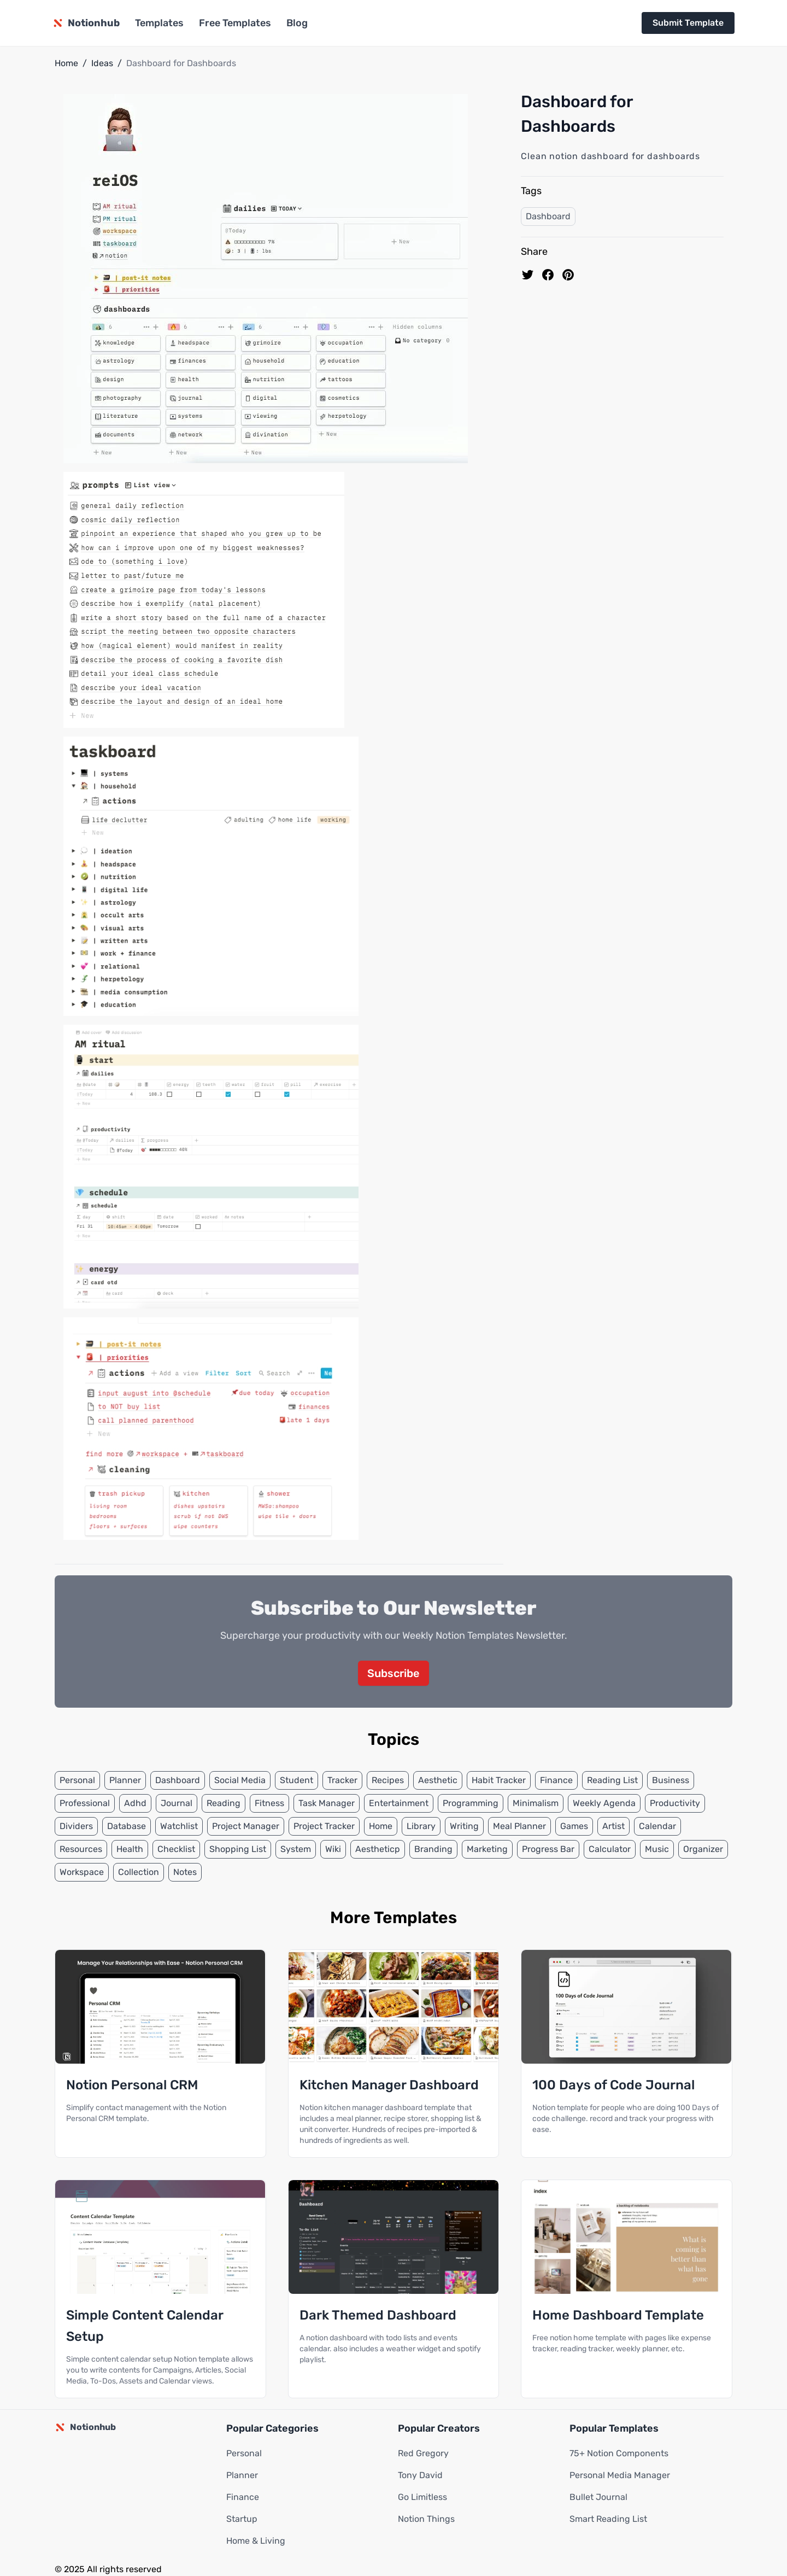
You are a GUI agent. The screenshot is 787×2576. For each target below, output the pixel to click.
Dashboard (548, 216)
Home (66, 63)
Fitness (269, 1803)
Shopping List (237, 1849)
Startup (241, 2519)
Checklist (176, 1849)
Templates (159, 23)
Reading (223, 1803)
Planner (125, 1780)
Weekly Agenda (604, 1803)
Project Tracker (324, 1826)
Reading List (612, 1780)
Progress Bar (548, 1849)
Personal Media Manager (619, 2475)
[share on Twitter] (528, 275)
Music (657, 1849)
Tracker (342, 1780)
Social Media (240, 1780)
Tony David (420, 2475)
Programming (470, 1803)
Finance (556, 1780)
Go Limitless (422, 2497)
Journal (176, 1803)
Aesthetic (437, 1780)
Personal (77, 1780)
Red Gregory (423, 2453)
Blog (297, 23)
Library (421, 1826)
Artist (613, 1826)
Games (574, 1826)
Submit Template (688, 22)
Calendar (657, 1826)
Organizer (703, 1849)
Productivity (675, 1803)
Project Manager (245, 1826)
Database (126, 1826)
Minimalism (536, 1803)
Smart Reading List (608, 2519)
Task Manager (326, 1803)
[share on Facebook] (548, 275)
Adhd (135, 1803)
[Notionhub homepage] (86, 23)
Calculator (610, 1849)
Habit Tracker (499, 1780)
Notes (185, 1872)
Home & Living (255, 2541)
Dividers (76, 1826)
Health (129, 1849)
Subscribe (393, 1673)
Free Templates (235, 23)
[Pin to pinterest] (568, 275)
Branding (433, 1849)
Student (296, 1780)
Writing (464, 1826)
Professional (85, 1803)
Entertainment (398, 1803)
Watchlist (179, 1826)
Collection (138, 1872)
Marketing (487, 1849)
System (295, 1849)
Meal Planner (519, 1826)
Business (670, 1780)
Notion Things (426, 2519)
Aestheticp (377, 1849)
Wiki (333, 1849)
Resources (81, 1849)
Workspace (82, 1872)
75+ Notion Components (618, 2453)
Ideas (102, 63)
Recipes (388, 1780)
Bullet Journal (598, 2497)
